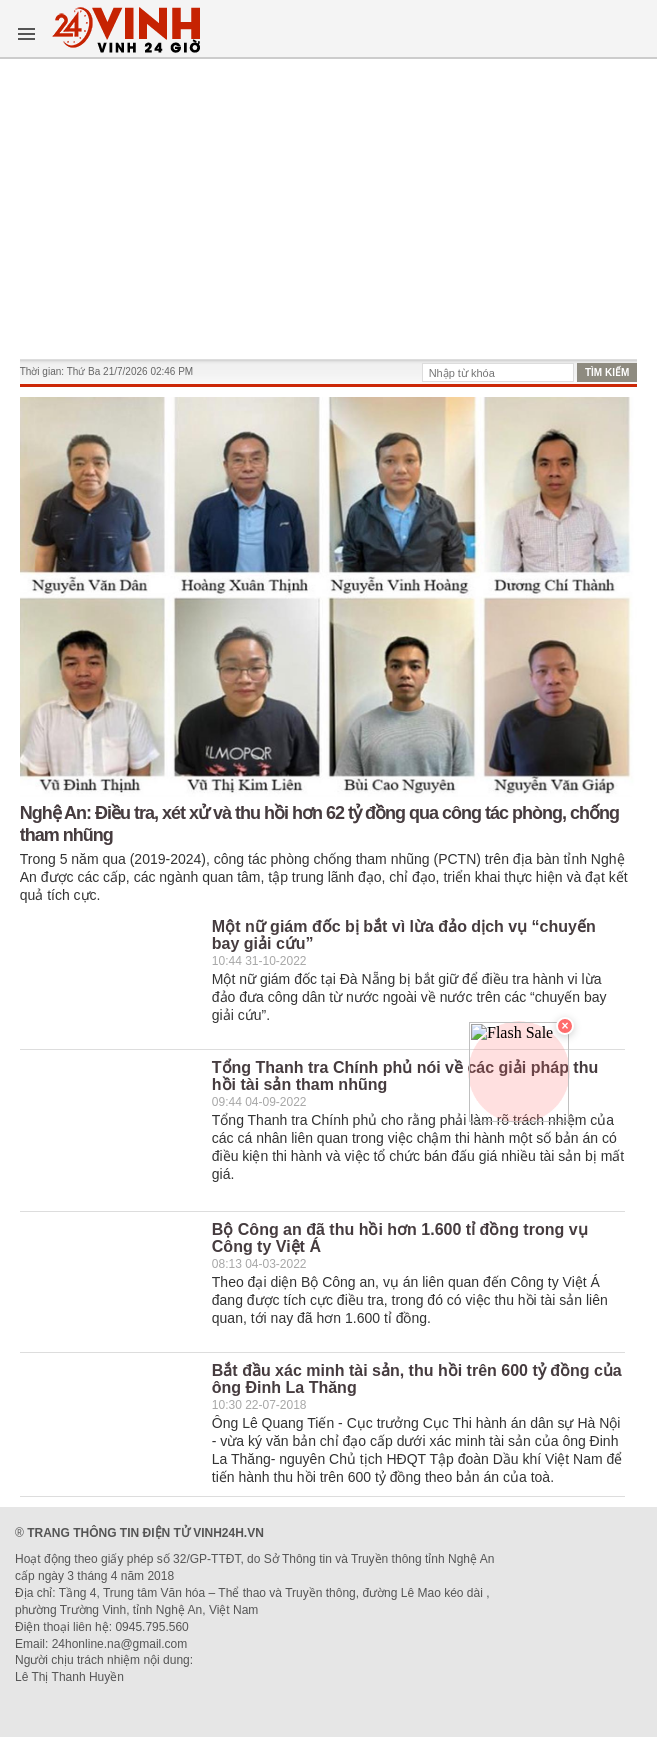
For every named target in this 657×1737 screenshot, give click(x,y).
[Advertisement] (329, 209)
